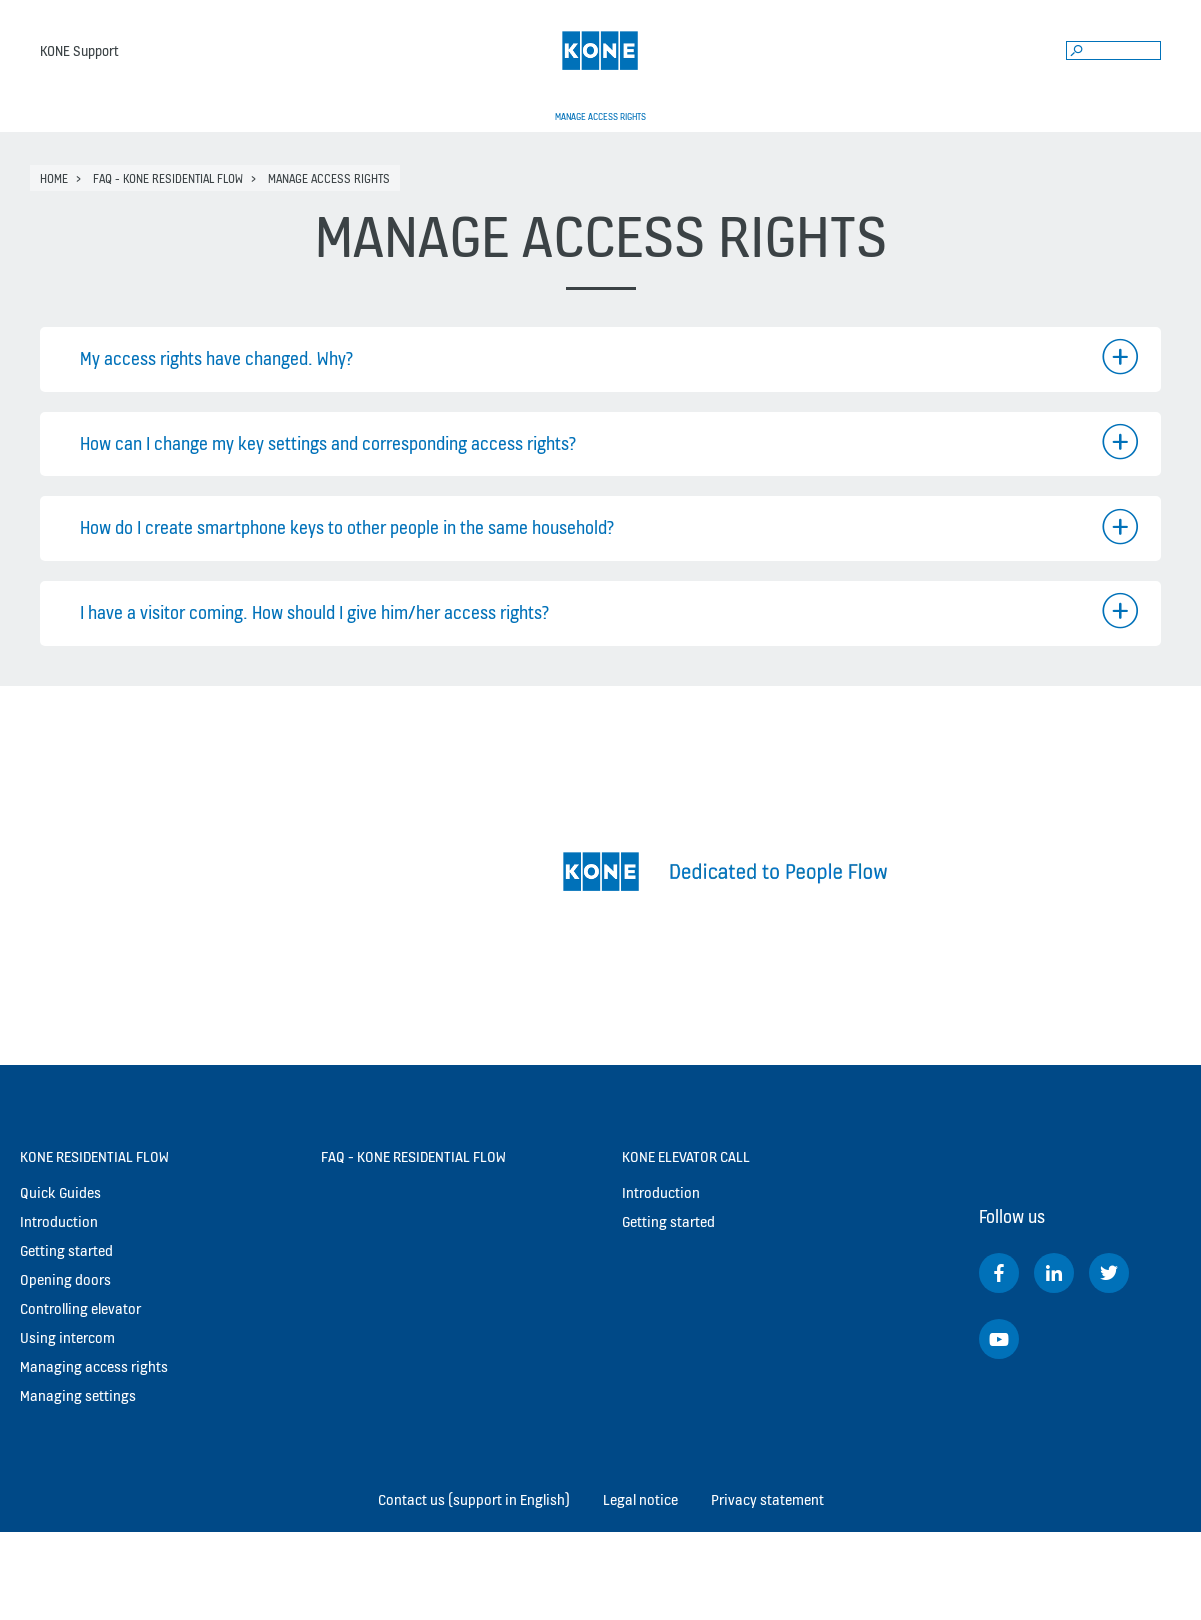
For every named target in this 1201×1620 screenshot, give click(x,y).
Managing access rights (94, 1366)
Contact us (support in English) (474, 1499)
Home (54, 178)
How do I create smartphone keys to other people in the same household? (347, 527)
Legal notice (640, 1499)
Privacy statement (767, 1499)
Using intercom (67, 1337)
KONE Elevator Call (686, 1156)
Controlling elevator (80, 1308)
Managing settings (78, 1395)
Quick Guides (60, 1192)
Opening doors (65, 1279)
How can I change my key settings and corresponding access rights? (328, 443)
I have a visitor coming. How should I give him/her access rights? (314, 612)
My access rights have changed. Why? (216, 358)
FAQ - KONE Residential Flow (168, 178)
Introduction (59, 1221)
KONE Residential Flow (94, 1156)
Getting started (66, 1250)
